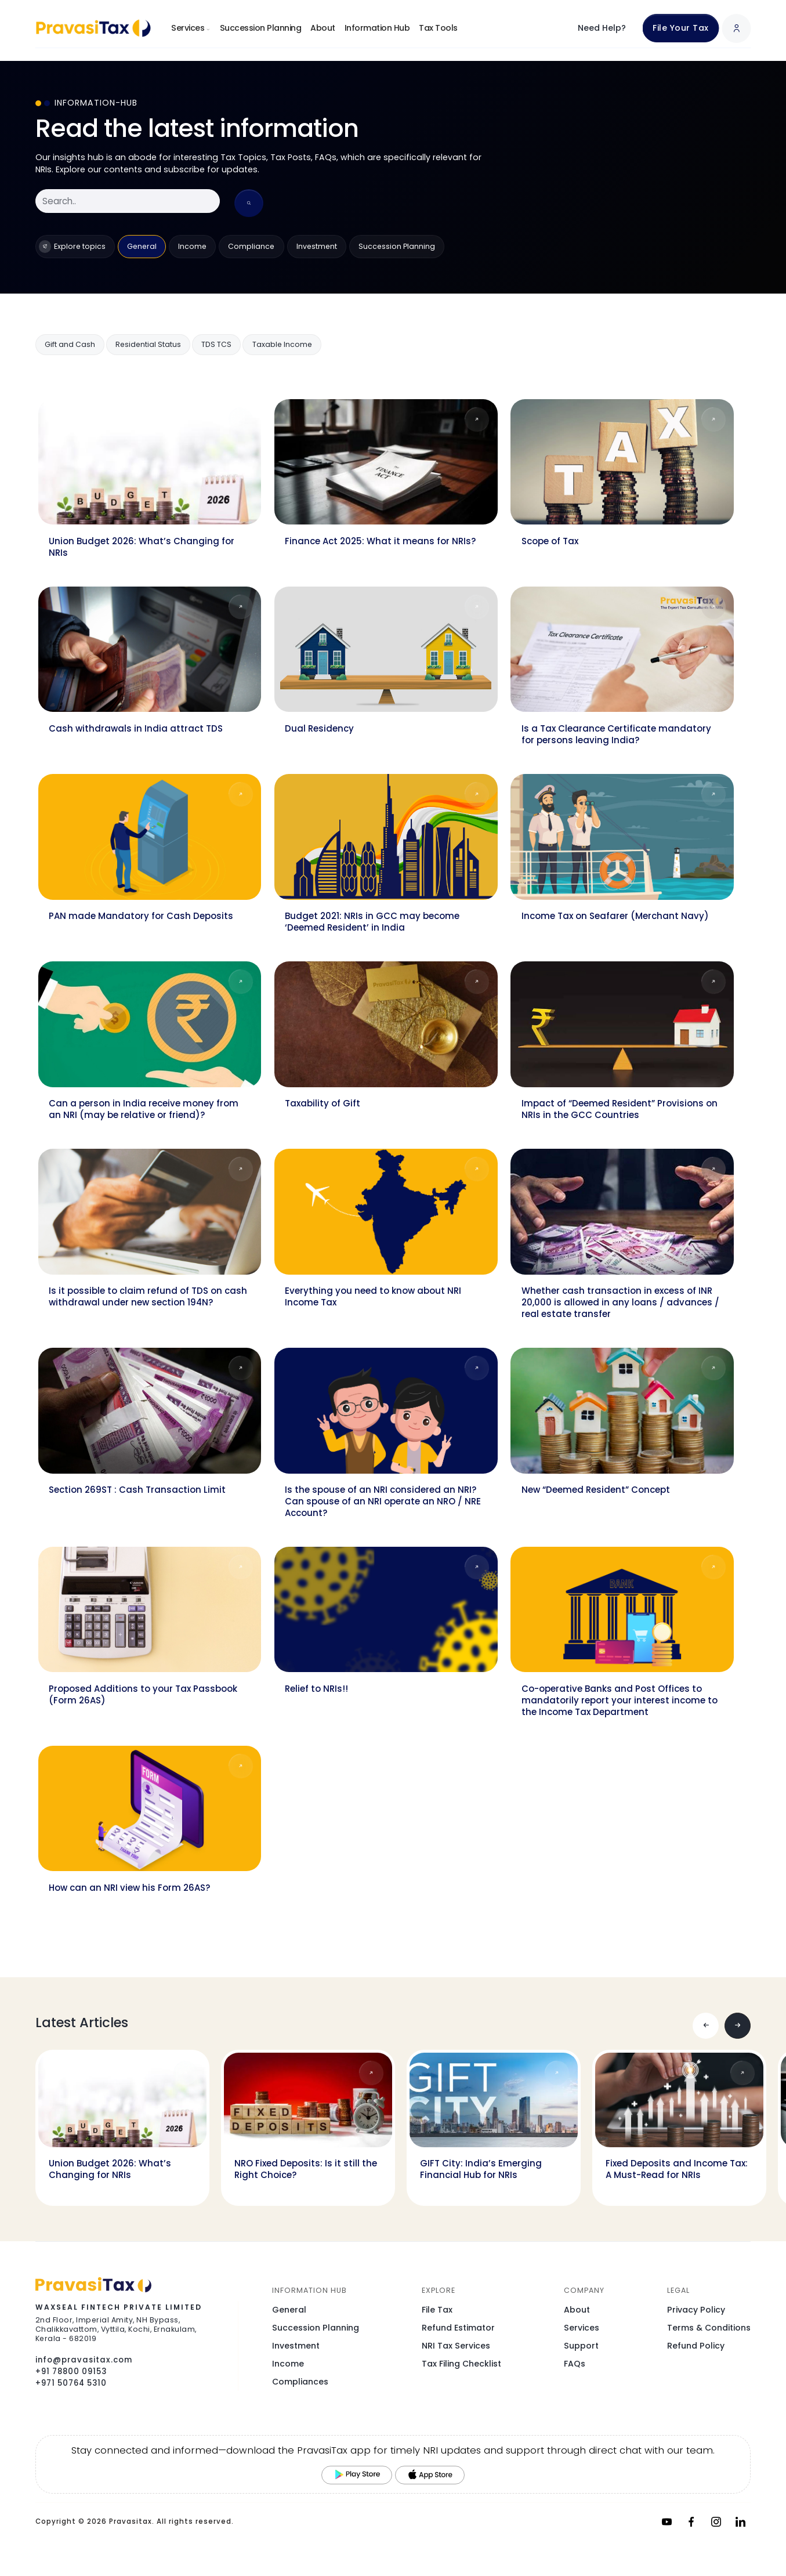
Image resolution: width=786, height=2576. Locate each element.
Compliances (300, 2381)
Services (191, 28)
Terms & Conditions (709, 2327)
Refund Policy (696, 2345)
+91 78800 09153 (71, 2371)
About (322, 28)
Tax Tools (438, 28)
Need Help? (602, 28)
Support (581, 2345)
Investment (316, 246)
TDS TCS (216, 344)
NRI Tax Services (456, 2345)
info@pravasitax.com (83, 2359)
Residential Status (148, 344)
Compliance (251, 246)
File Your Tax (681, 28)
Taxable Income (282, 344)
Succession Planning (261, 28)
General (142, 246)
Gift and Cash (70, 344)
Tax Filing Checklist (461, 2363)
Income (192, 246)
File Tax (437, 2309)
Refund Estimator (458, 2327)
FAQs (574, 2363)
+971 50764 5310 (71, 2383)
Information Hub (377, 28)
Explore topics (72, 246)
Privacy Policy (696, 2309)
